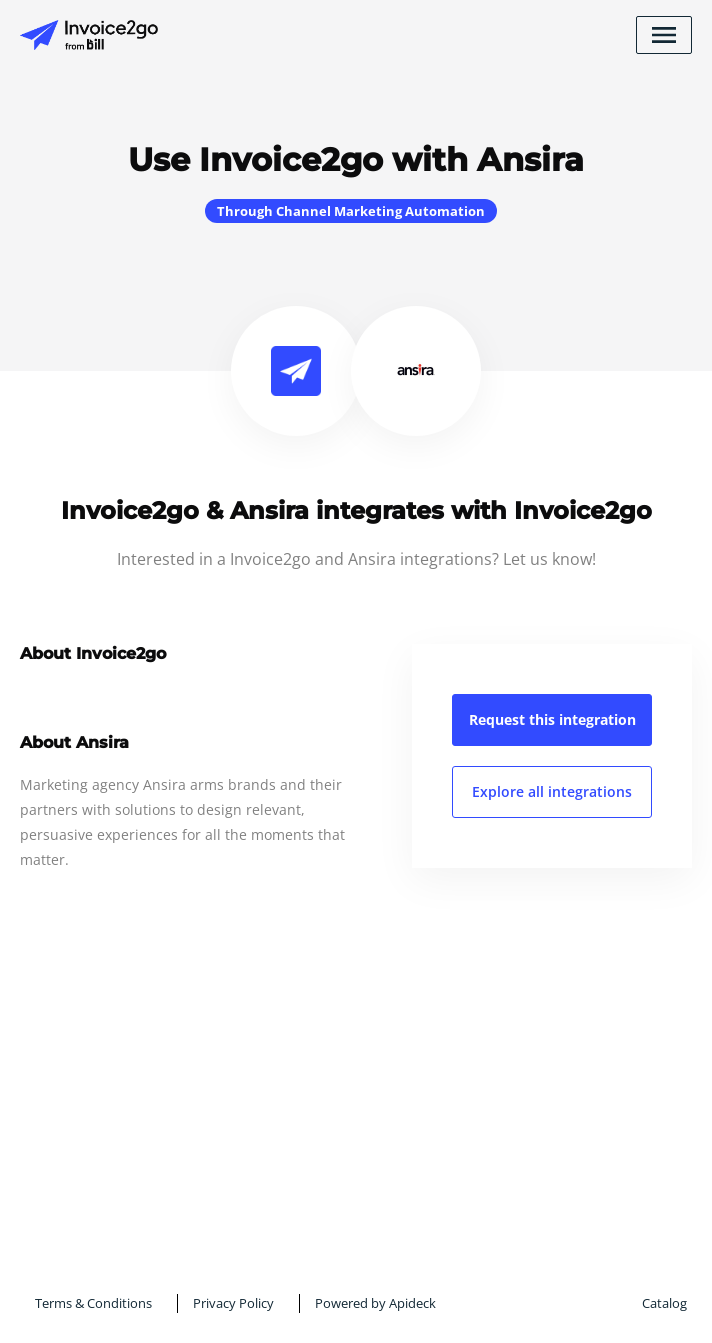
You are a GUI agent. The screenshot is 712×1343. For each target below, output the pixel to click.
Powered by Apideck (375, 1303)
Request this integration (552, 719)
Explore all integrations (552, 791)
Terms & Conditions (93, 1303)
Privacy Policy (233, 1303)
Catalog (664, 1303)
